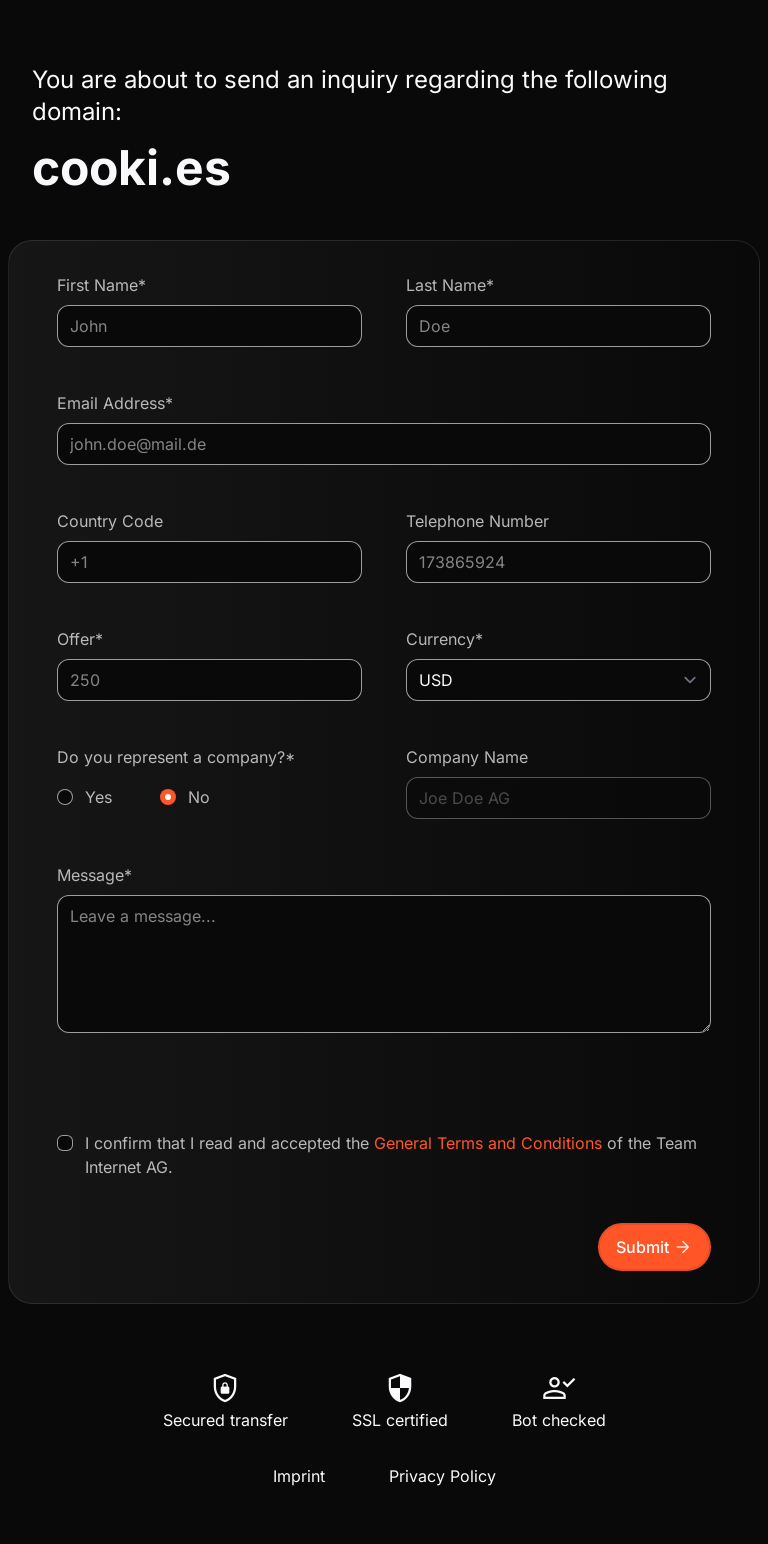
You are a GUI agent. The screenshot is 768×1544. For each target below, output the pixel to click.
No (199, 797)
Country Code (110, 521)
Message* (94, 875)
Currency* (444, 639)
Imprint (299, 1476)
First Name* (101, 285)
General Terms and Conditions (488, 1143)
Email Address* (115, 403)
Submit (654, 1247)
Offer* (80, 639)
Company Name (467, 757)
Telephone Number (477, 521)
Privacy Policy (442, 1476)
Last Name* (450, 285)
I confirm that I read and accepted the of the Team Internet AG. (391, 1155)
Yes (98, 797)
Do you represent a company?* (209, 778)
